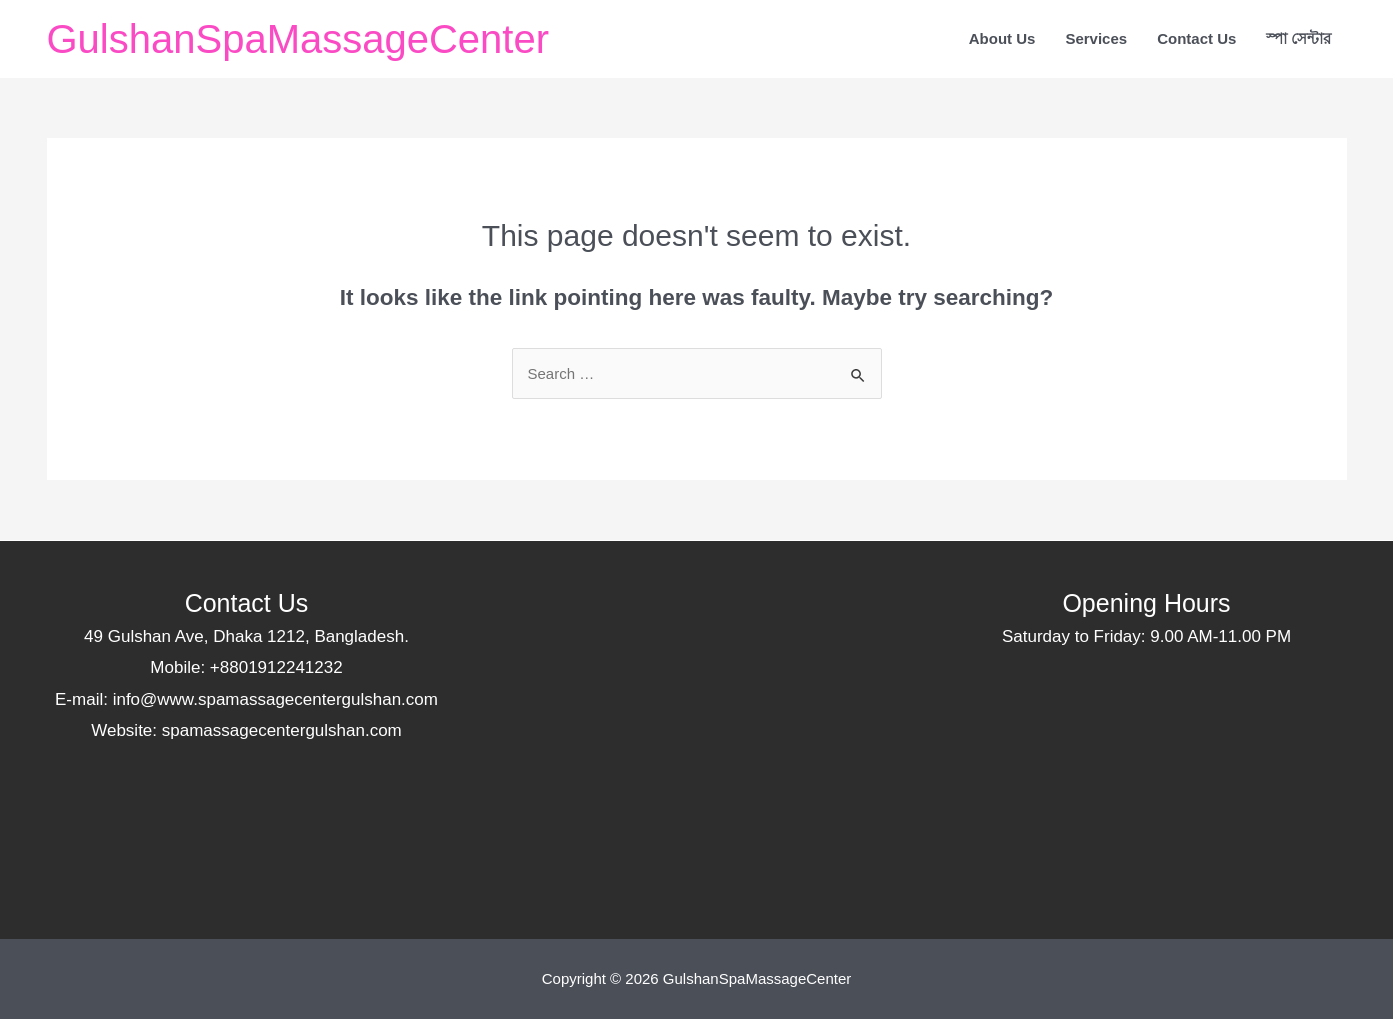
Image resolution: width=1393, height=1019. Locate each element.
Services (1096, 38)
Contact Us (1196, 38)
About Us (1002, 38)
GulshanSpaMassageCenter (298, 39)
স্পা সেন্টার (1298, 38)
